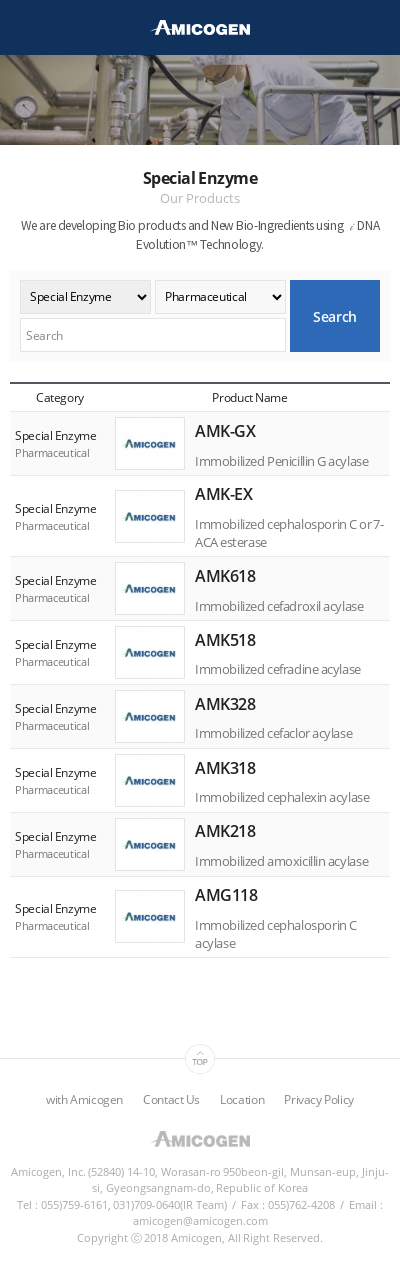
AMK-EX (223, 494)
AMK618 (225, 576)
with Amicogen (84, 1099)
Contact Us (171, 1099)
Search (334, 316)
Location (242, 1099)
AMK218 (225, 831)
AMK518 (225, 639)
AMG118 (226, 895)
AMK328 (225, 703)
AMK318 (225, 767)
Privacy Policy (319, 1099)
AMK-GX (225, 431)
